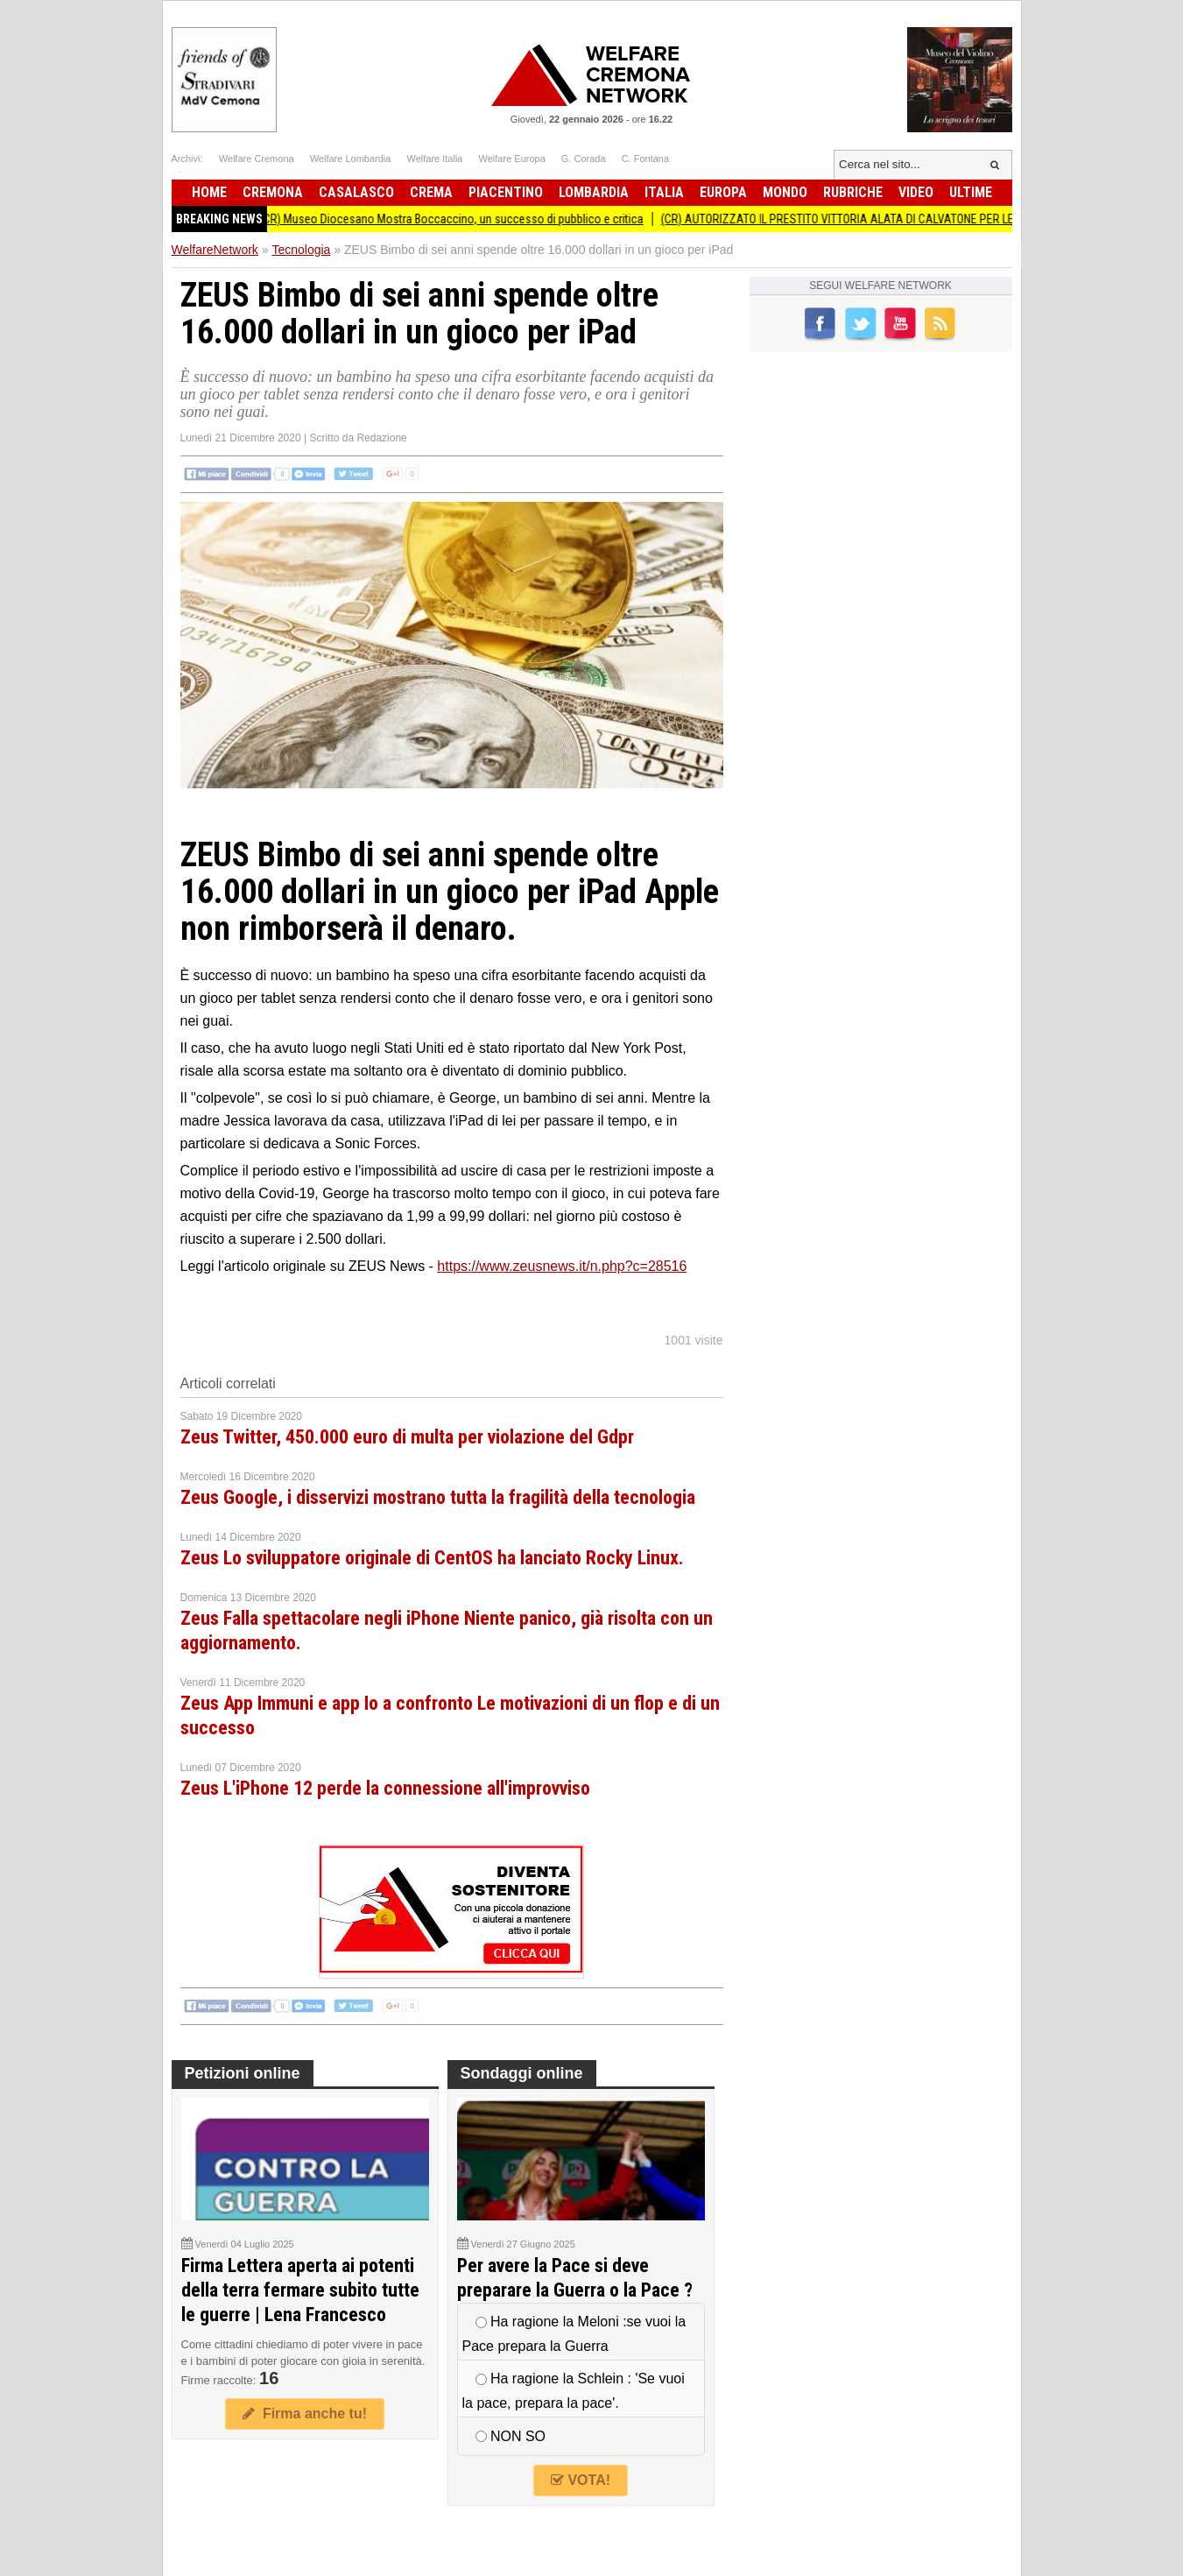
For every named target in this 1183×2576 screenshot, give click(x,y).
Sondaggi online (522, 2073)
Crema (431, 192)
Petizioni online (242, 2073)
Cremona (273, 192)
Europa (723, 192)
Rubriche (853, 192)
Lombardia (594, 192)
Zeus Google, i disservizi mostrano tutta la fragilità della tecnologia (437, 1497)
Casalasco (356, 192)
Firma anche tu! (305, 2413)
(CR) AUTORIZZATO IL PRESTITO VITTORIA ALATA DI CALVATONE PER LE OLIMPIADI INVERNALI (902, 219)
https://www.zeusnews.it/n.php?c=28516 (562, 1266)
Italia (664, 192)
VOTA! (580, 2480)
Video (915, 192)
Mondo (785, 192)
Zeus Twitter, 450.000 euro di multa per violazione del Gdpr (407, 1437)
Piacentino (505, 192)
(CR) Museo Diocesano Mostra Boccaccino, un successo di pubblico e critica (460, 219)
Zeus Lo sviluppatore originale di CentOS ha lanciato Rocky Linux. (432, 1558)
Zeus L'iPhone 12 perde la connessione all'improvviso (385, 1788)
